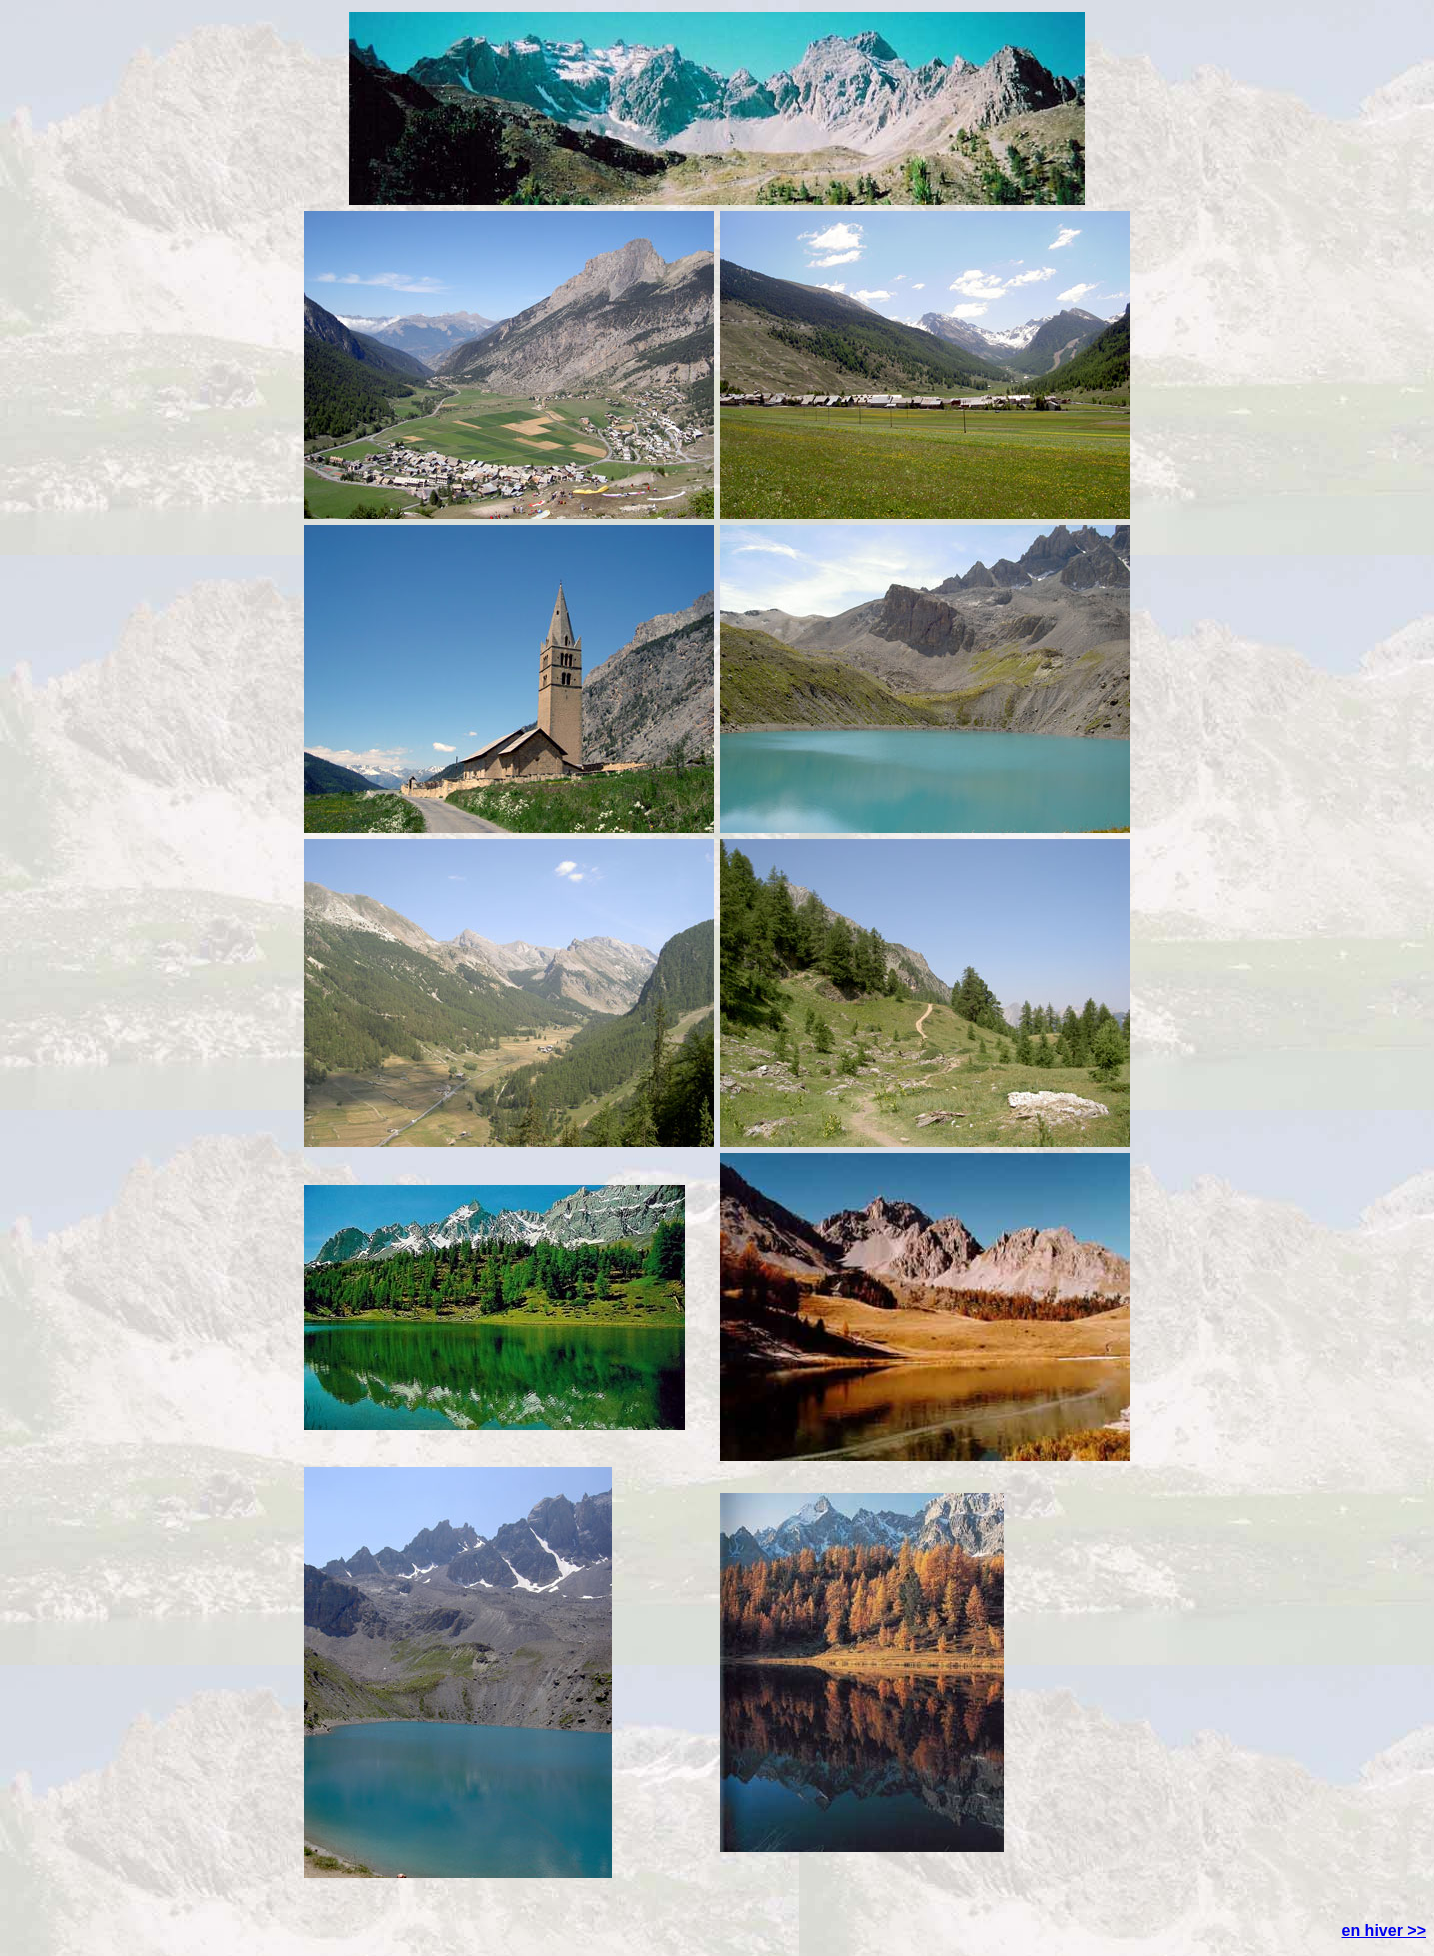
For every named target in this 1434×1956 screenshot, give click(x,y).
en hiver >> (1384, 1930)
